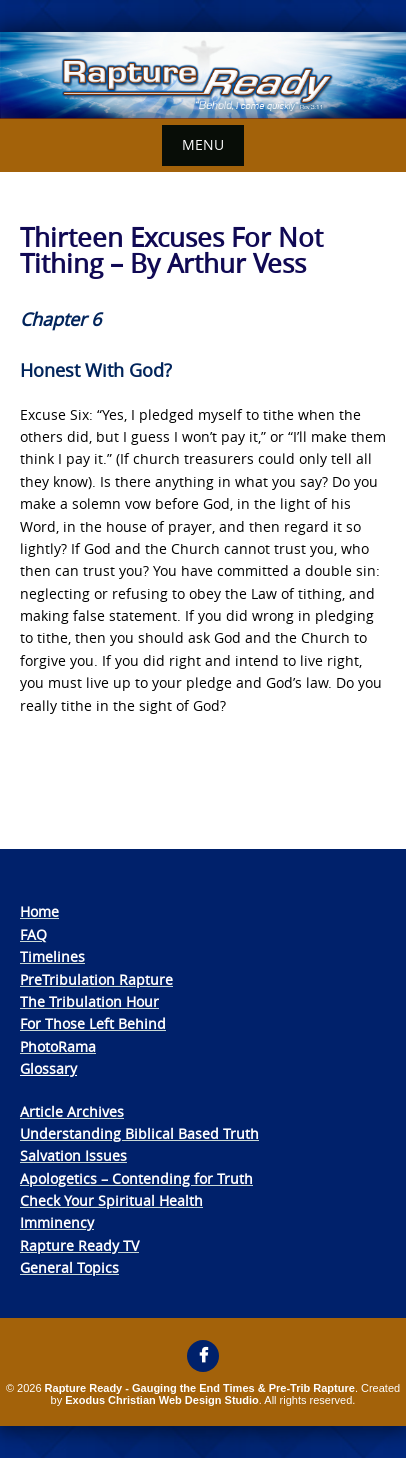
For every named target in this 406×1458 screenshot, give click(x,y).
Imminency (57, 1222)
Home (39, 911)
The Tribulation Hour (89, 1001)
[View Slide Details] (203, 75)
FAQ (33, 934)
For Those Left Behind (93, 1023)
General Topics (69, 1267)
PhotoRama (58, 1046)
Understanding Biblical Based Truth (139, 1133)
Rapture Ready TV (79, 1245)
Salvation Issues (73, 1155)
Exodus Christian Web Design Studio (162, 1400)
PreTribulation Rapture (96, 979)
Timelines (52, 956)
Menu (203, 144)
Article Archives (72, 1111)
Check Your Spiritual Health (111, 1200)
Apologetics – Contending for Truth (136, 1178)
